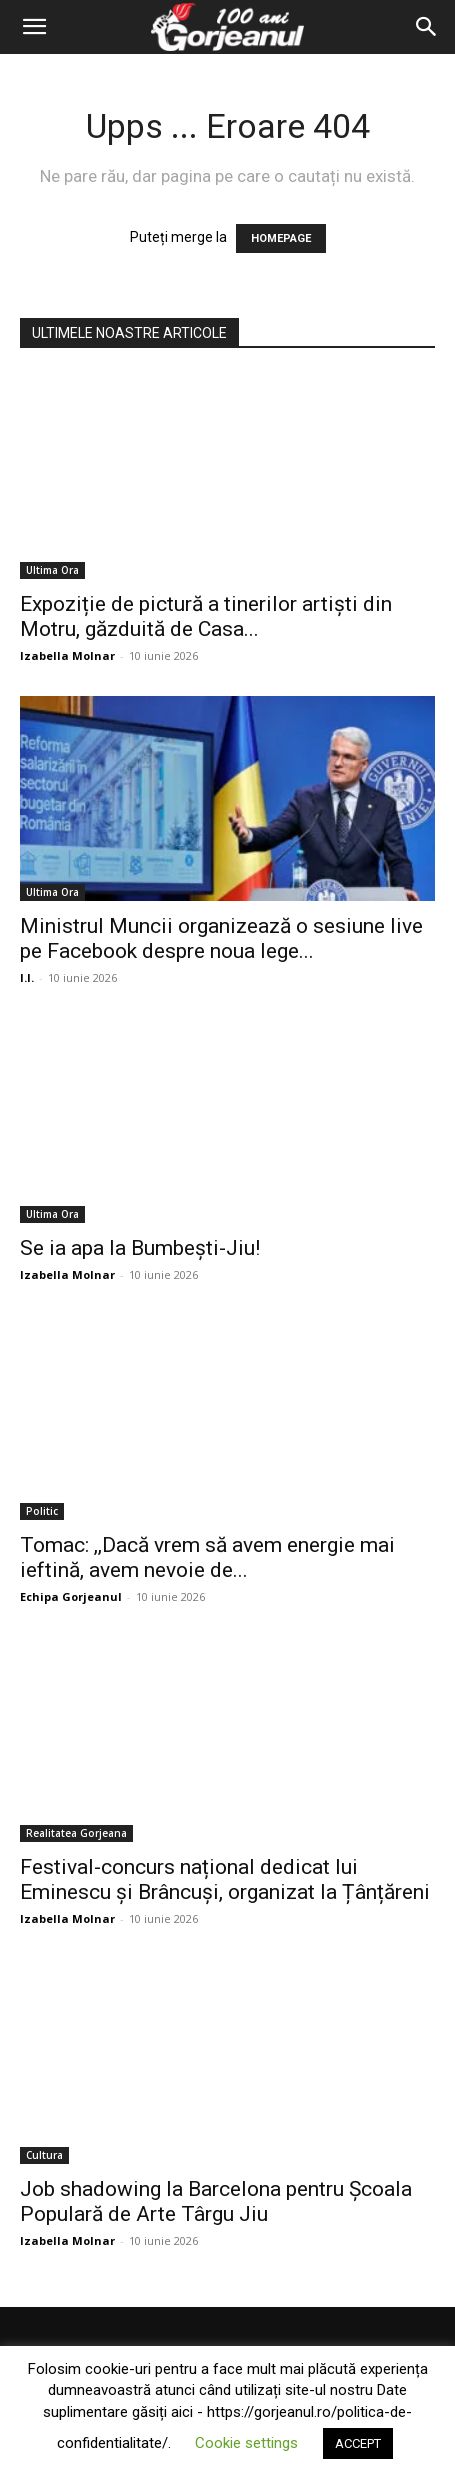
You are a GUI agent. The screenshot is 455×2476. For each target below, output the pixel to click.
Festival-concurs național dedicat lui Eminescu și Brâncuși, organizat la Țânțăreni (225, 1879)
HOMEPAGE (281, 238)
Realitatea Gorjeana (76, 1833)
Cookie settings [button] (246, 2443)
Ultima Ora (52, 570)
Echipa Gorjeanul (71, 1596)
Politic (42, 1511)
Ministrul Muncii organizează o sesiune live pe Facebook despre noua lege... (221, 938)
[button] (34, 27)
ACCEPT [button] (358, 2443)
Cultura (44, 2155)
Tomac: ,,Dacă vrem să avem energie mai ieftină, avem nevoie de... (207, 1557)
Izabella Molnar (67, 655)
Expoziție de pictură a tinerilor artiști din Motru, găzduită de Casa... (206, 616)
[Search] (427, 27)
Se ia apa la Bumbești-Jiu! (140, 1248)
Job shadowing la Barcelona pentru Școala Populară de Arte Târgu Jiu (216, 2201)
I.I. (27, 977)
